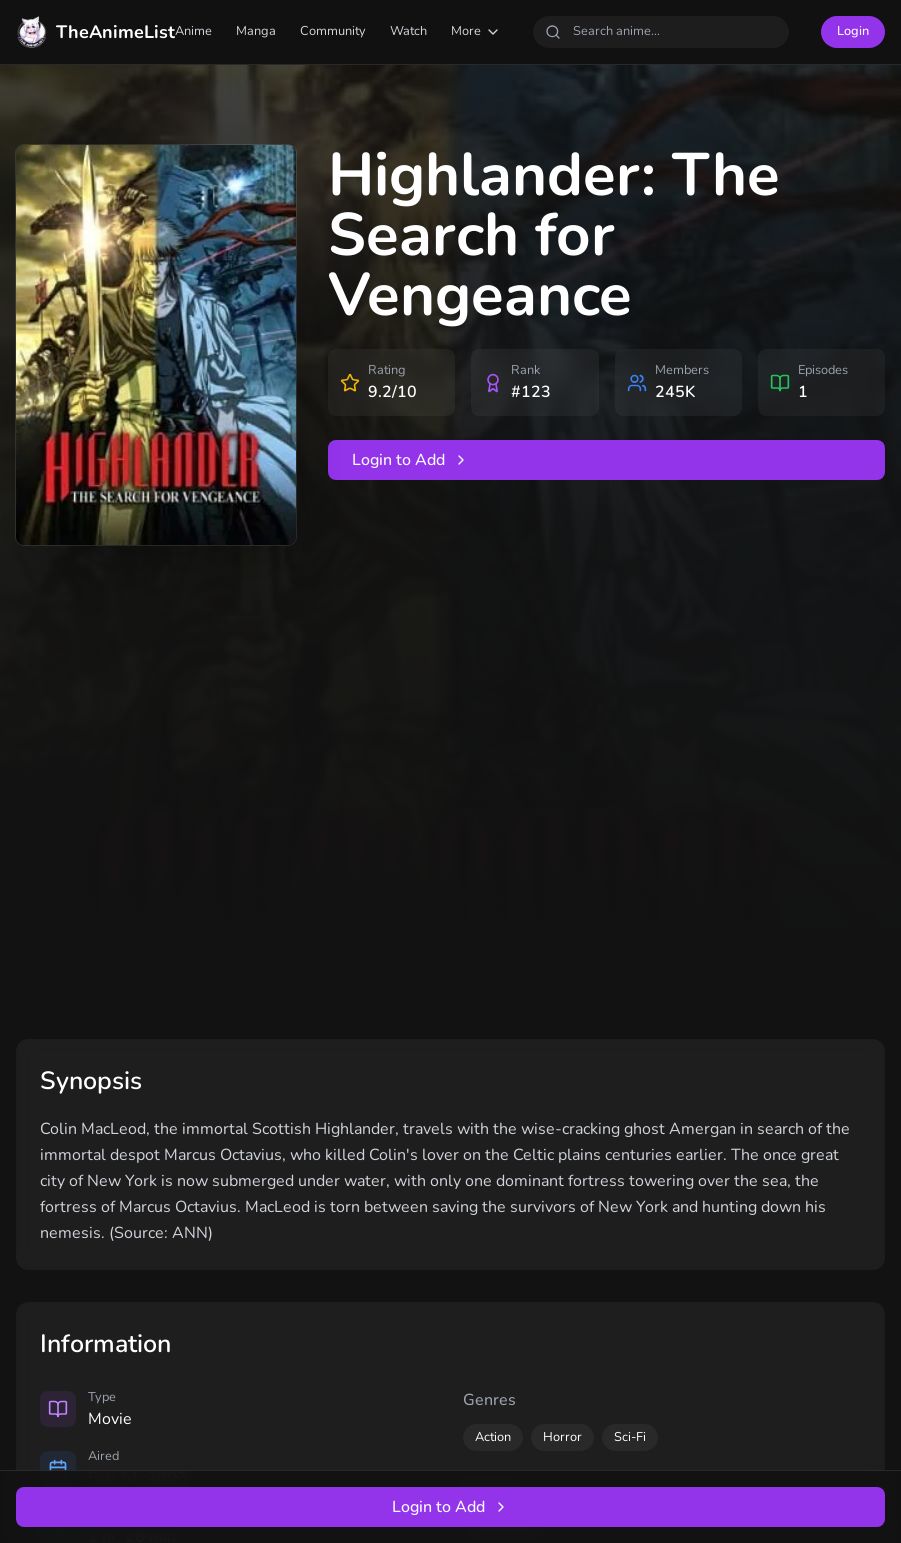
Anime (193, 31)
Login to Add (410, 460)
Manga (256, 31)
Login (853, 31)
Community (333, 31)
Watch (408, 31)
